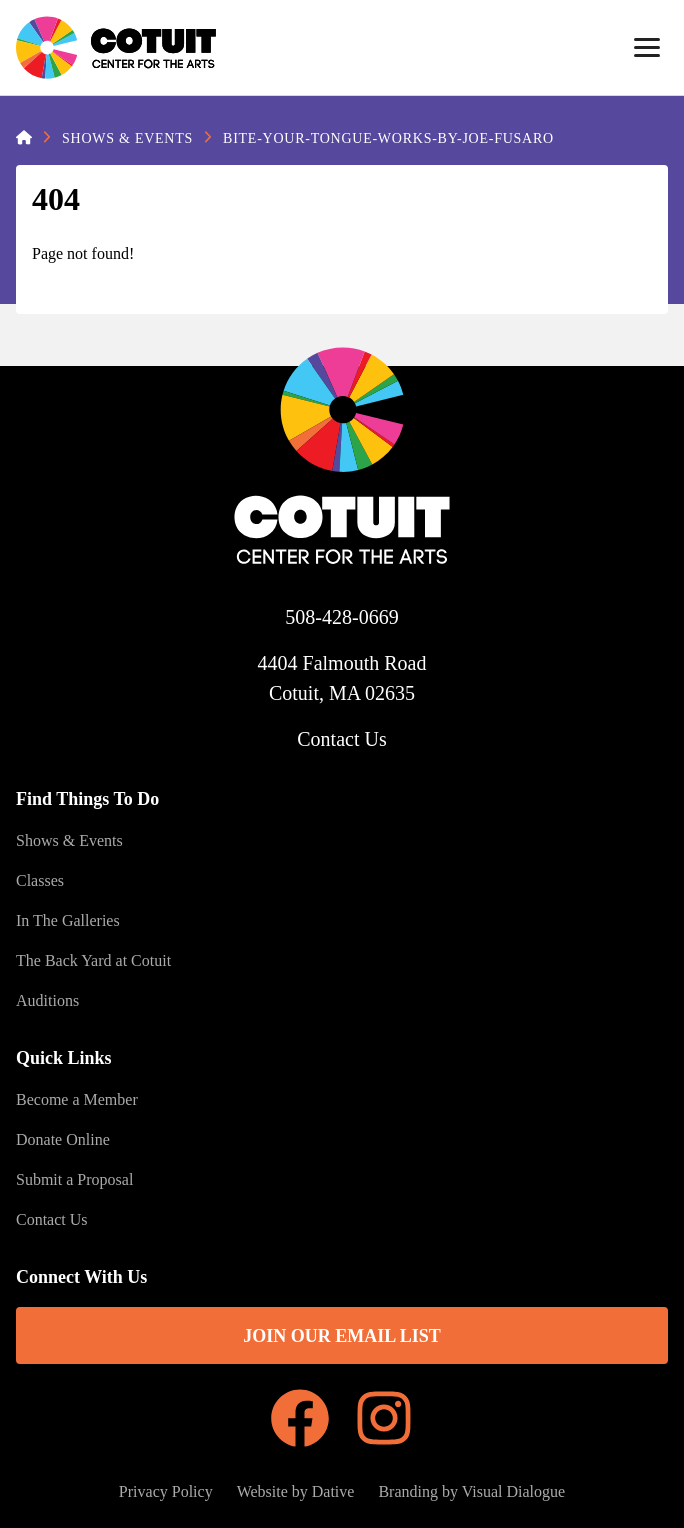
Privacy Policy (166, 1491)
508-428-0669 (341, 617)
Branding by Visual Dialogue (471, 1491)
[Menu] (647, 48)
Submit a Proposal (74, 1179)
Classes (40, 880)
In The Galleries (68, 920)
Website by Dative (296, 1491)
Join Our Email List (342, 1336)
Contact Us (341, 739)
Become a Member (77, 1099)
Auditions (47, 1000)
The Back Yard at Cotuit (93, 960)
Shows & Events (127, 138)
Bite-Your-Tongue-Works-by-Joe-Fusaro (388, 138)
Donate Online (63, 1139)
